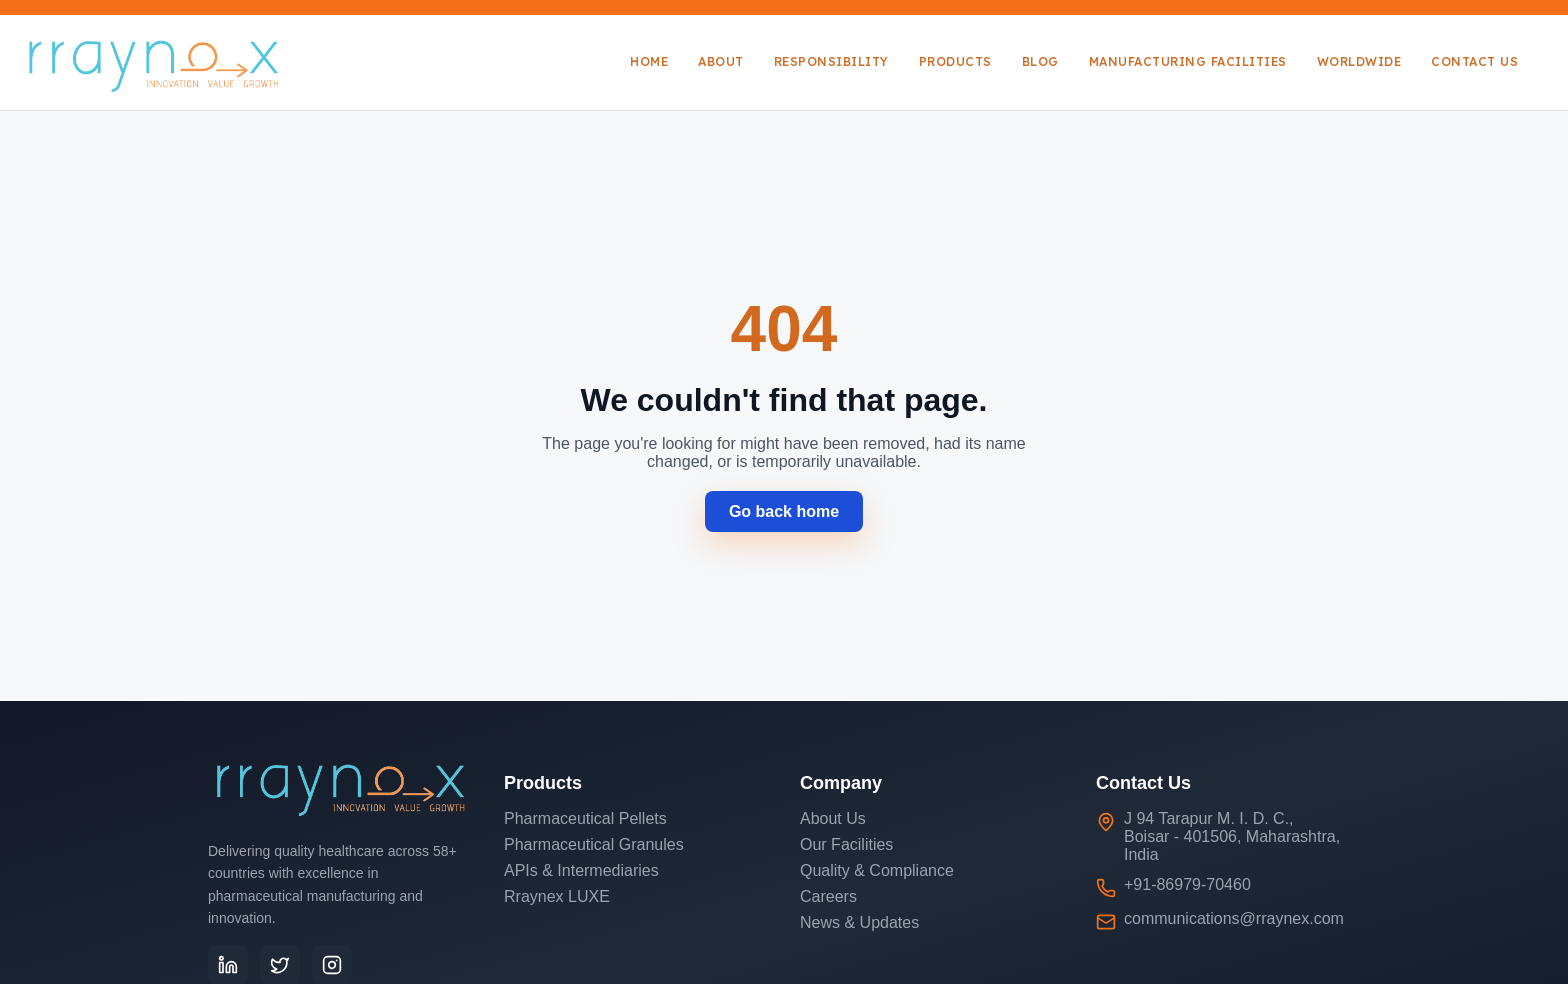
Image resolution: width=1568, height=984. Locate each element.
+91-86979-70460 (1187, 884)
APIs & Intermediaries (581, 870)
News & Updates (859, 922)
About (721, 61)
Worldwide (1359, 61)
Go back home (784, 511)
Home (649, 61)
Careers (828, 896)
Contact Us (1474, 61)
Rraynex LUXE (557, 896)
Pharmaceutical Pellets (585, 818)
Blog (1040, 61)
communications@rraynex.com (1234, 918)
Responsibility (831, 61)
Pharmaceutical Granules (594, 844)
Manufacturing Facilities (1188, 61)
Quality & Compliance (877, 870)
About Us (833, 818)
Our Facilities (846, 844)
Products (955, 61)
